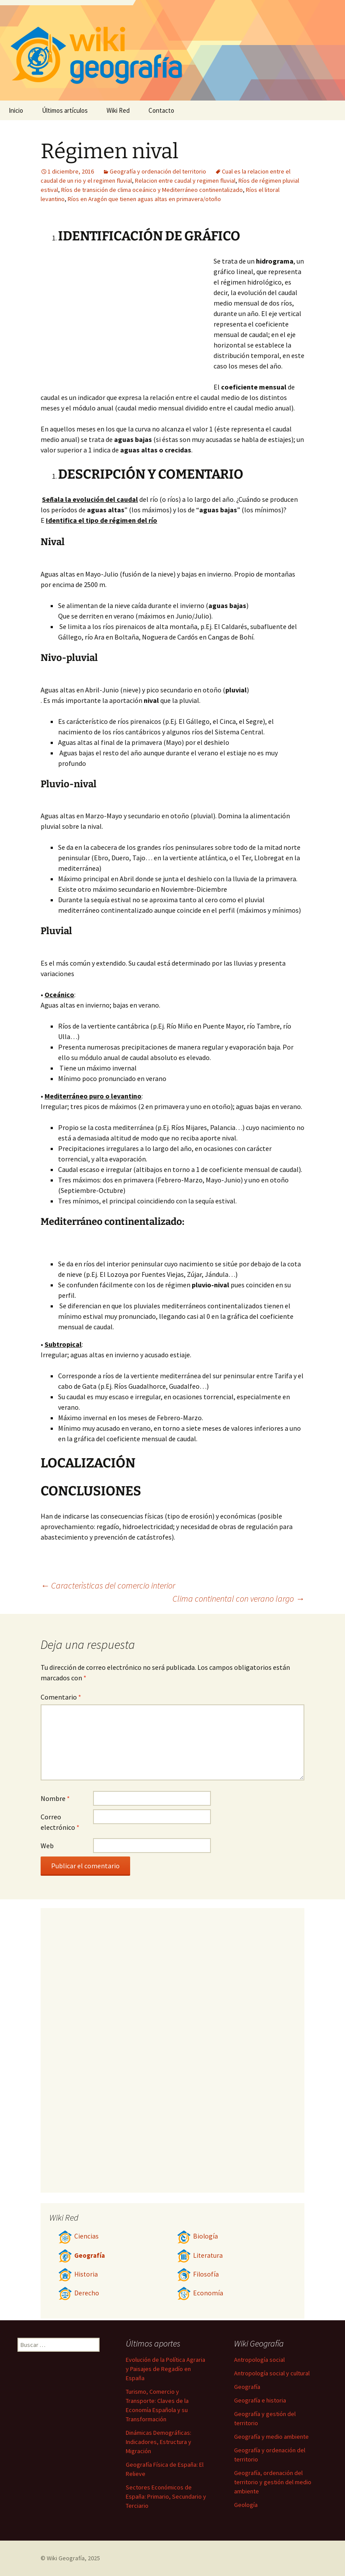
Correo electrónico (60, 1822)
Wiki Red (118, 110)
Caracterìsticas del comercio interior (108, 1585)
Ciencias (78, 2236)
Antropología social (259, 2360)
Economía (200, 2293)
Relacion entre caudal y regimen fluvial (185, 180)
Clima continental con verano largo (238, 1598)
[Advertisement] (135, 321)
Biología (197, 2236)
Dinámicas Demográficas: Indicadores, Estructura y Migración (158, 2442)
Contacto (161, 110)
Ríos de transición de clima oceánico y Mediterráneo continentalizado (152, 190)
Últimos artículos (65, 110)
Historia (78, 2274)
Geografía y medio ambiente (271, 2436)
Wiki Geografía (66, 2558)
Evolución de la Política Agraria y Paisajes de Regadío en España (165, 2369)
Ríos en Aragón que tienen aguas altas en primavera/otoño (144, 199)
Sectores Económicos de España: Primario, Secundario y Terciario (166, 2496)
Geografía (81, 2255)
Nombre (55, 1798)
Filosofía (198, 2274)
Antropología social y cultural (272, 2373)
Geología (246, 2505)
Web (47, 1845)
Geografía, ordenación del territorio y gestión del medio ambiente (272, 2482)
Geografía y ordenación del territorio (158, 171)
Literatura (200, 2255)
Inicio (16, 110)
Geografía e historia (260, 2400)
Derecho (78, 2293)
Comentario (61, 1697)
